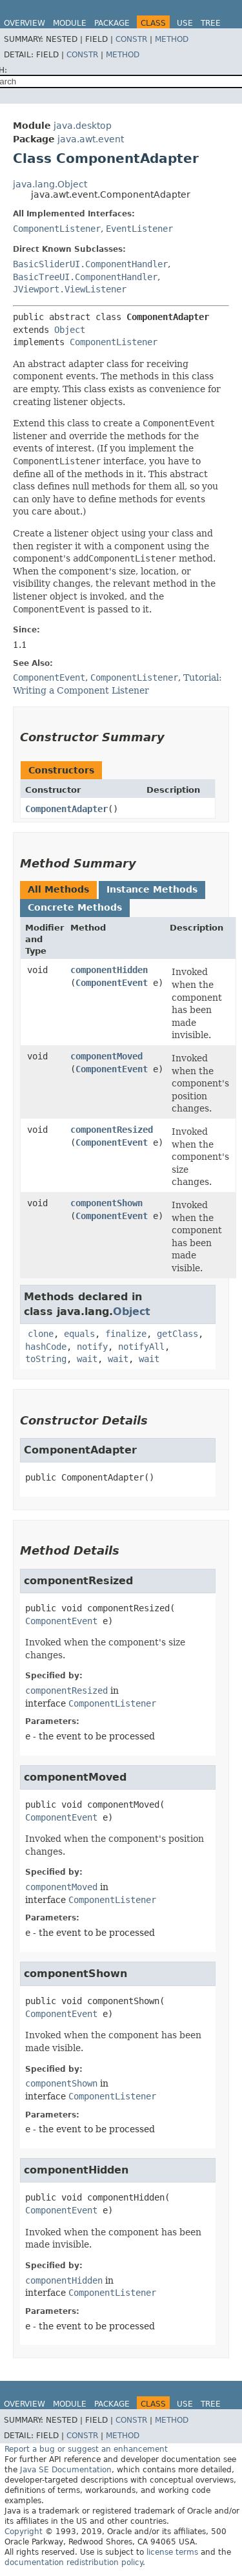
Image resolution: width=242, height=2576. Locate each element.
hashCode (45, 1346)
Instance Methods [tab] (151, 889)
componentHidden (109, 970)
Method (171, 39)
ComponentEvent (112, 983)
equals (79, 1334)
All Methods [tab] (58, 889)
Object (69, 330)
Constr (131, 39)
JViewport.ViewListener (69, 289)
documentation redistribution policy (74, 2562)
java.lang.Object (50, 184)
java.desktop (83, 125)
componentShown (106, 1203)
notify (92, 1346)
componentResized (111, 1129)
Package (112, 23)
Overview (24, 23)
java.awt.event (90, 139)
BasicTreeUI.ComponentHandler (85, 277)
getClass (177, 1334)
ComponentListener (57, 228)
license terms (172, 2552)
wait (87, 1359)
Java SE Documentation (66, 2469)
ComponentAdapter (66, 809)
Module (69, 23)
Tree (211, 23)
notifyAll (141, 1346)
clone (41, 1334)
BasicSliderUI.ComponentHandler (90, 264)
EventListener (139, 228)
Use (185, 23)
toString (45, 1359)
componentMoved (106, 1056)
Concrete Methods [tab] (75, 907)
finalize (125, 1334)
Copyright (24, 2531)
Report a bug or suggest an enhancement (86, 2449)
